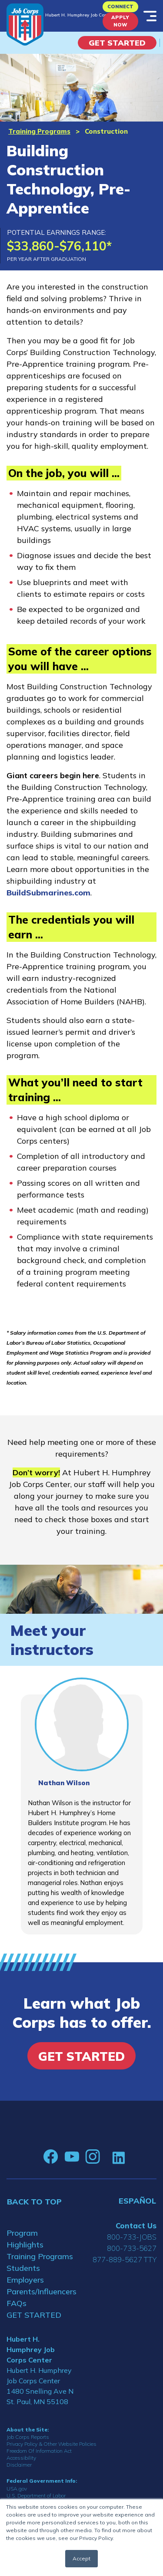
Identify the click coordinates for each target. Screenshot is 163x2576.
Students (23, 2268)
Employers (25, 2280)
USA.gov (17, 2488)
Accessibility (21, 2457)
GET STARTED (34, 2315)
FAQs (17, 2303)
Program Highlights (25, 2239)
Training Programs (39, 131)
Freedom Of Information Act (39, 2451)
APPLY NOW (120, 21)
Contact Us (136, 2225)
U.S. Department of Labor (36, 2495)
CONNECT (120, 6)
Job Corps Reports (28, 2437)
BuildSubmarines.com (48, 893)
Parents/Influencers (41, 2291)
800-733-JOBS (131, 2236)
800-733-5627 (131, 2248)
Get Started (117, 43)
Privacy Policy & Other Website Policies (51, 2444)
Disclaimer (19, 2464)
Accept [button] (81, 2558)
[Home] (25, 24)
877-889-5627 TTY (124, 2259)
